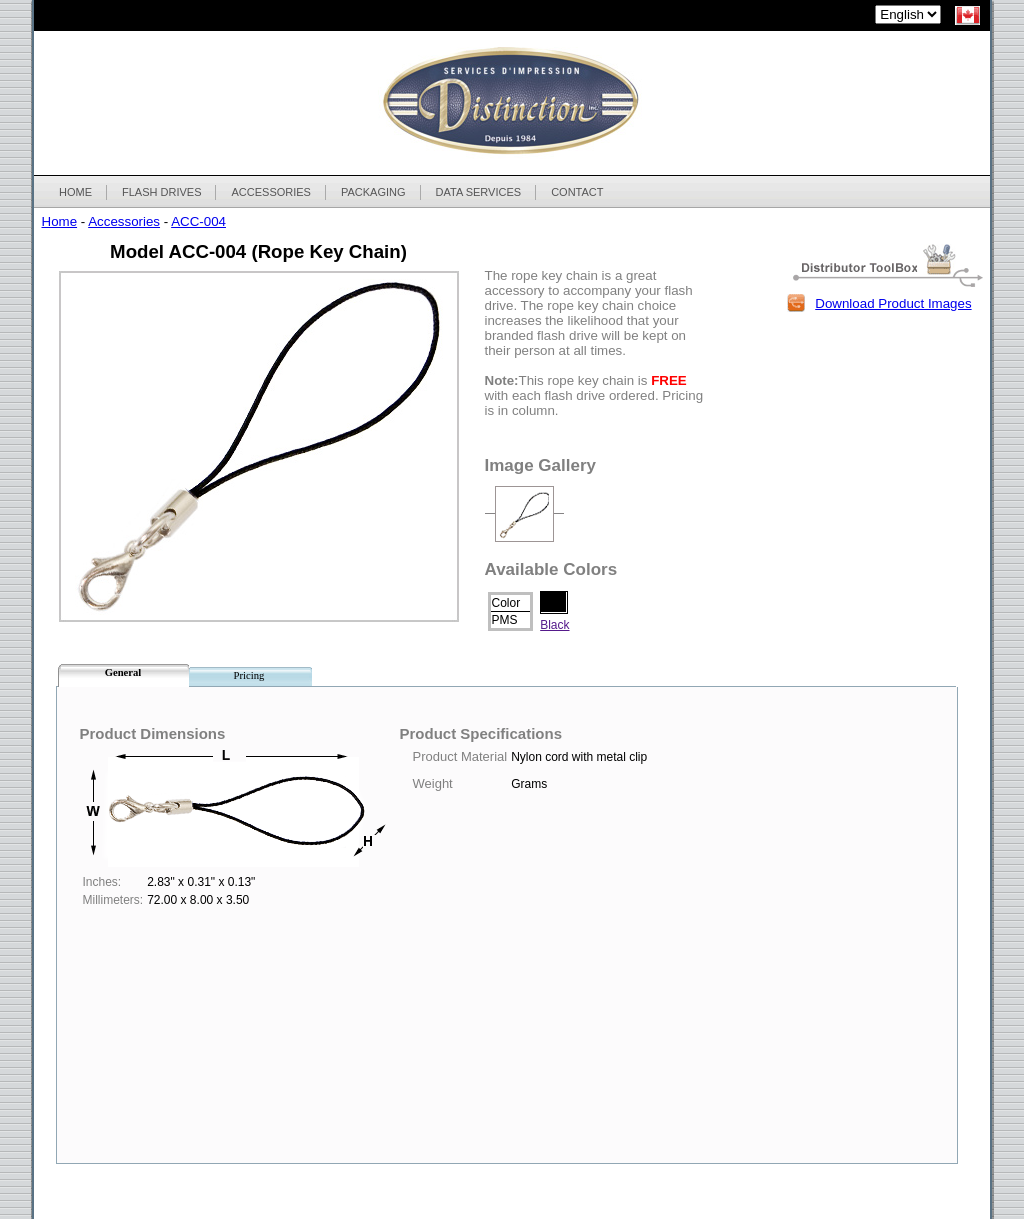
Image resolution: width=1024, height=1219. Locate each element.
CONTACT (577, 192)
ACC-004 (198, 221)
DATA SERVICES (479, 192)
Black (554, 625)
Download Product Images (893, 303)
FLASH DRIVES (161, 192)
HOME (75, 192)
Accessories (124, 221)
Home (60, 221)
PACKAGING (373, 192)
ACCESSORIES (270, 192)
